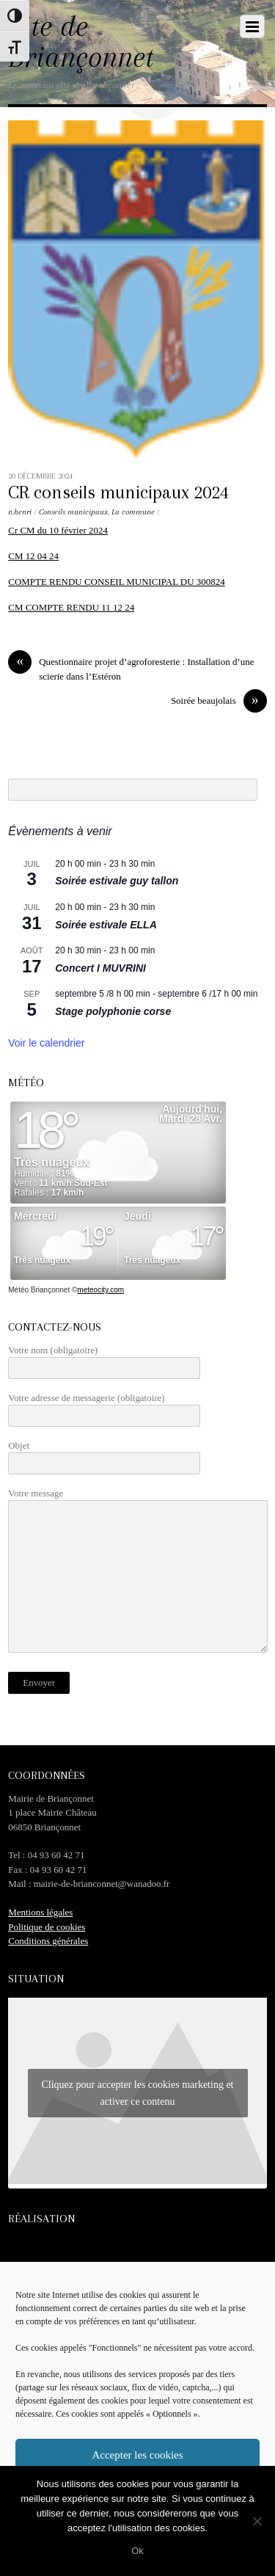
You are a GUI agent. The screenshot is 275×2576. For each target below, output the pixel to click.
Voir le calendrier (46, 1043)
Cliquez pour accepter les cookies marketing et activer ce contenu (137, 2093)
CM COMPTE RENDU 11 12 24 (71, 607)
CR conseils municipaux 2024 (118, 492)
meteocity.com (100, 1290)
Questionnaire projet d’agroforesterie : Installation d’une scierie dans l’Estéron (131, 668)
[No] (256, 2521)
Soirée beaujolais (219, 700)
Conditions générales (48, 1940)
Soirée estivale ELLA (106, 925)
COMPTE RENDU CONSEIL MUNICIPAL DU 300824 (116, 581)
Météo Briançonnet (39, 1290)
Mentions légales (40, 1912)
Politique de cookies (46, 1926)
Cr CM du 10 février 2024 (58, 530)
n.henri (20, 512)
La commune (133, 512)
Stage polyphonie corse (113, 1011)
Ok (137, 2550)
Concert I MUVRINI (100, 968)
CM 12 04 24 (33, 555)
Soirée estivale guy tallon (116, 881)
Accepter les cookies (137, 2455)
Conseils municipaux (73, 512)
